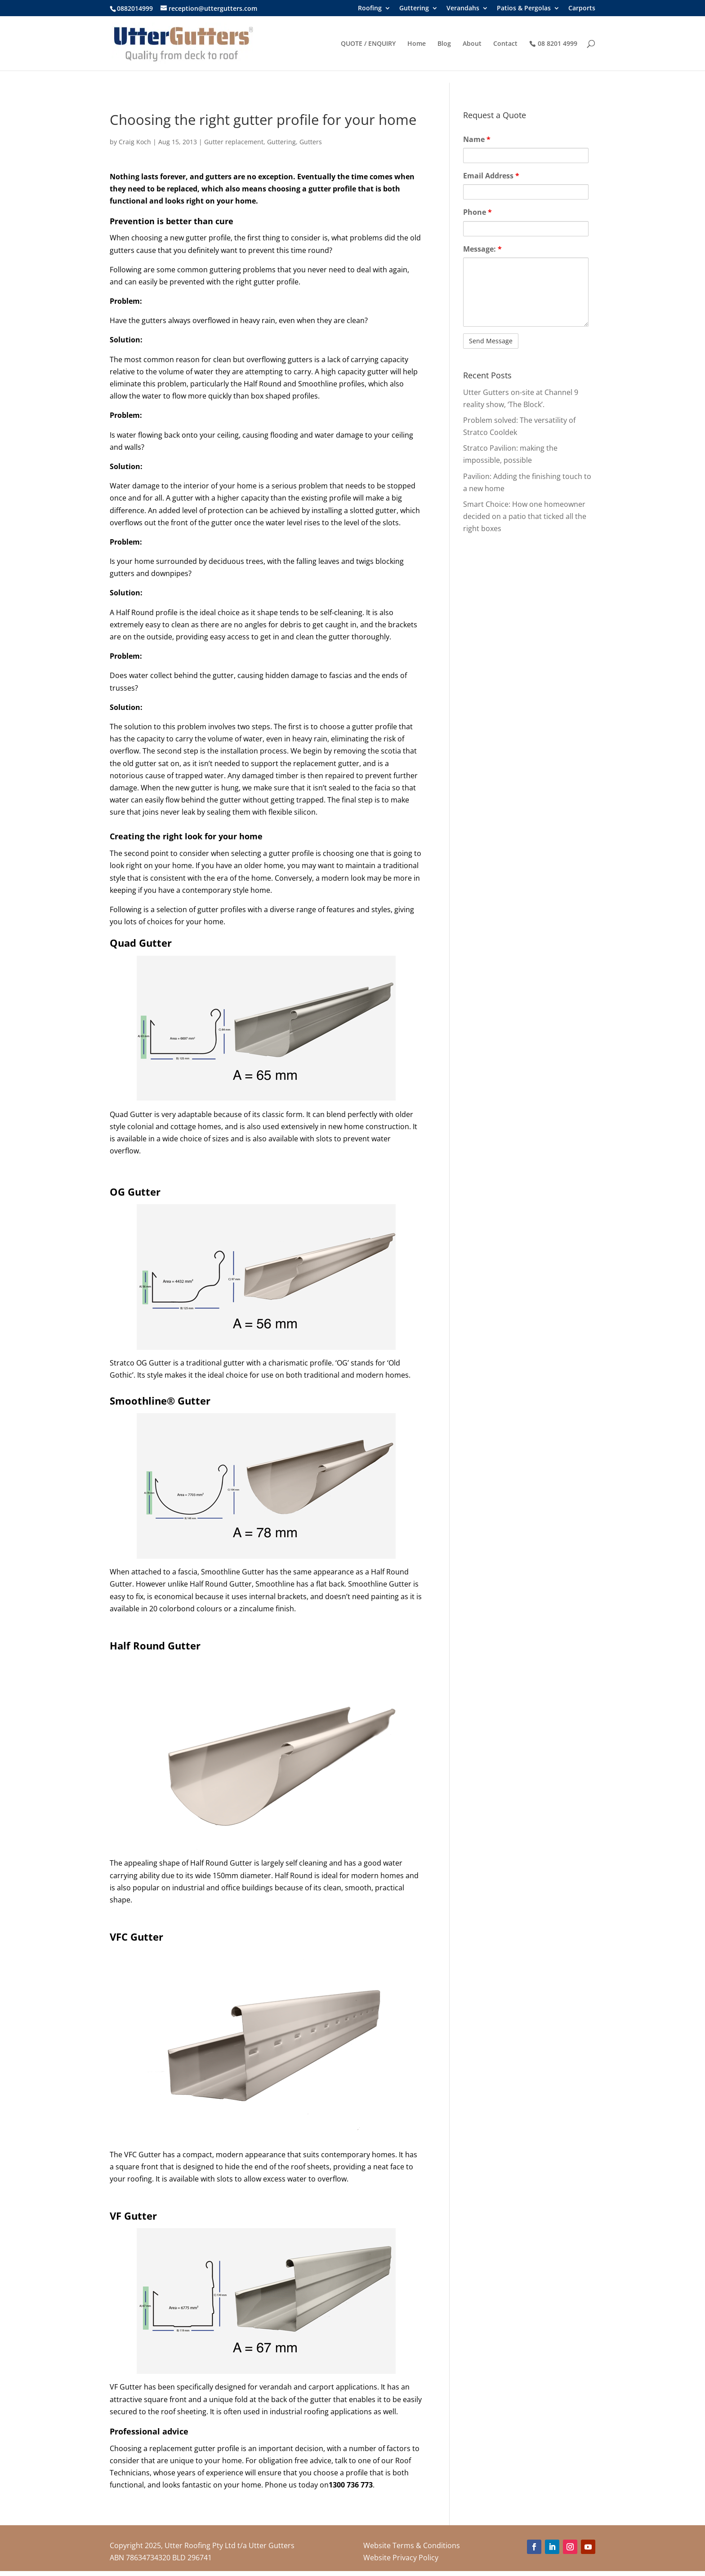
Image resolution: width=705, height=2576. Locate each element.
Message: (482, 249)
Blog (444, 44)
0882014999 (135, 8)
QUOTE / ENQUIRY (368, 44)
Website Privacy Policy (400, 2558)
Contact (505, 44)
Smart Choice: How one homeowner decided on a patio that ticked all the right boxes (524, 516)
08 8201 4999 (557, 44)
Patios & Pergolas (524, 8)
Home (416, 44)
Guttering (414, 8)
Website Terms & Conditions (411, 2545)
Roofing (370, 8)
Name (477, 139)
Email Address (491, 176)
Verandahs (462, 8)
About (472, 44)
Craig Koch (135, 141)
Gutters (310, 141)
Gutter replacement (233, 141)
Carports (581, 8)
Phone (477, 212)
